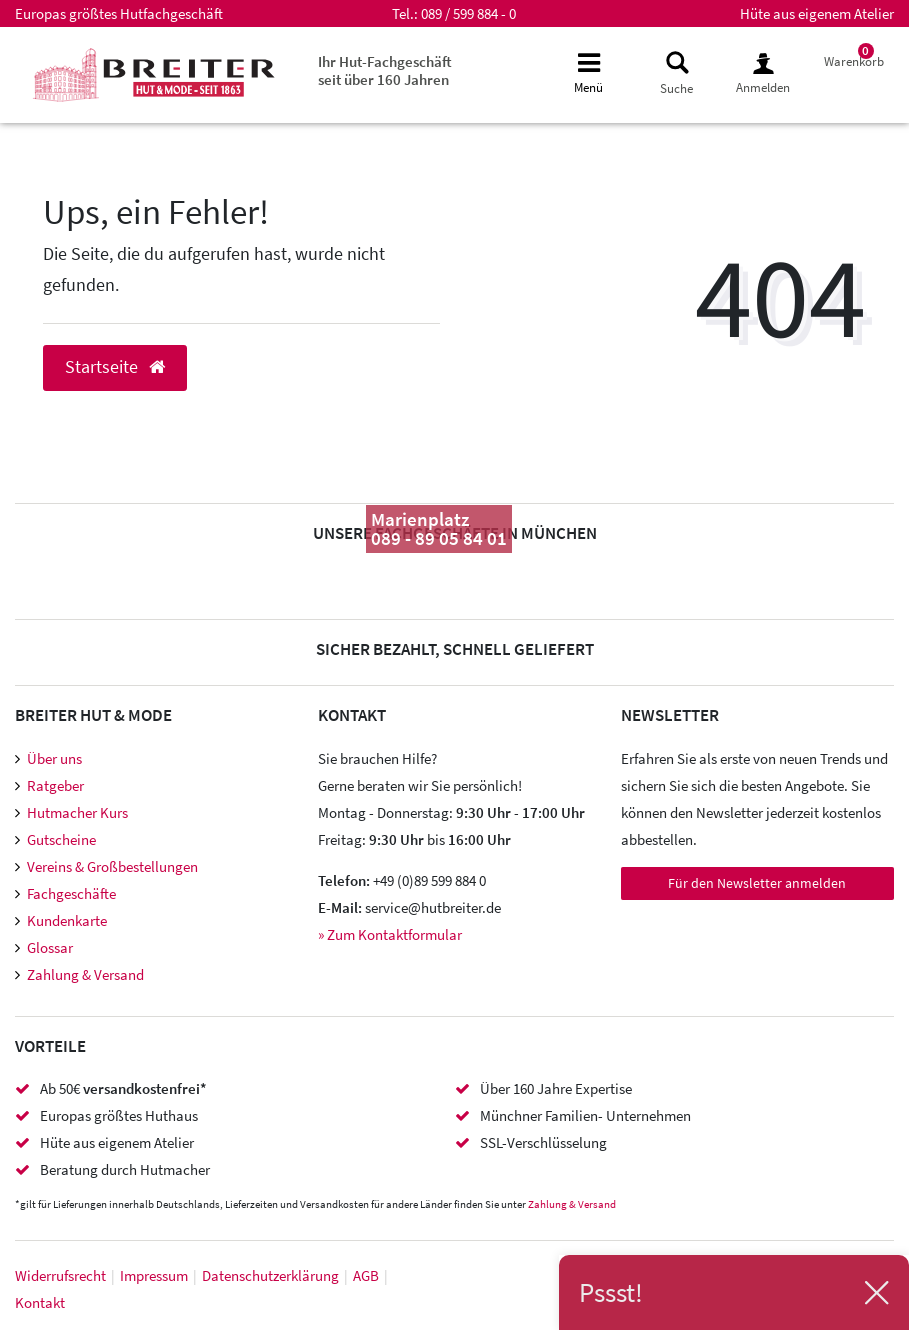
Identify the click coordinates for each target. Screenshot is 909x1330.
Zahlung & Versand (85, 974)
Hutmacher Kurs (77, 812)
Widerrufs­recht (60, 1275)
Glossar (50, 947)
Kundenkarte (67, 920)
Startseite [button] (115, 367)
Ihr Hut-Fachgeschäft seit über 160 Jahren (385, 70)
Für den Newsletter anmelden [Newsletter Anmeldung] (757, 883)
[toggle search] (675, 73)
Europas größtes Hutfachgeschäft (119, 13)
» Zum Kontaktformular (390, 934)
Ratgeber (55, 785)
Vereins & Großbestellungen (112, 866)
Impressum (154, 1275)
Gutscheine (61, 839)
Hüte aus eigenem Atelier (817, 13)
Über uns (54, 758)
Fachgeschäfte (71, 893)
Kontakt (40, 1302)
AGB (366, 1275)
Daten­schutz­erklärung (270, 1275)
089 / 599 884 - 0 (468, 13)
